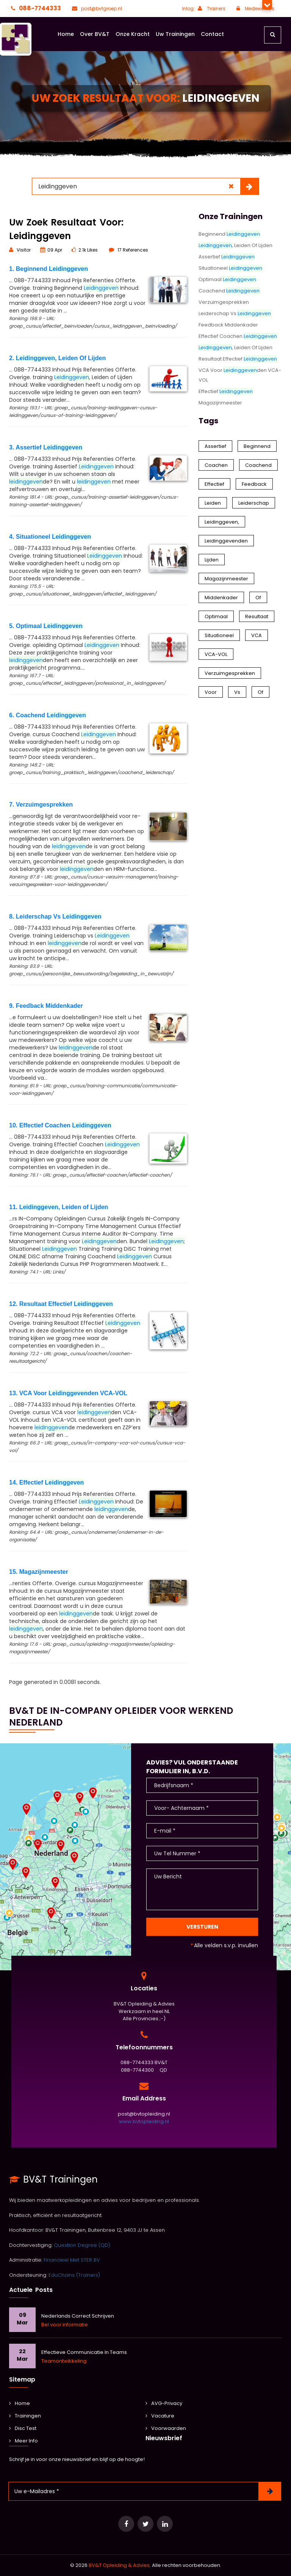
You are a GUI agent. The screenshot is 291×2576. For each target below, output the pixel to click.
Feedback (254, 484)
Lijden (212, 559)
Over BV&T (95, 34)
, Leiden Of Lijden (235, 245)
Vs (237, 692)
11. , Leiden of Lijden (58, 1207)
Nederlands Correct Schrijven (77, 2315)
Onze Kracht (133, 34)
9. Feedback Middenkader (46, 1006)
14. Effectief (46, 1482)
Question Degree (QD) (82, 2245)
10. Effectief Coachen (60, 1125)
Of (258, 597)
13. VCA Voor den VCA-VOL (68, 1393)
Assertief (227, 256)
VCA (256, 635)
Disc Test (22, 2428)
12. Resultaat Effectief (61, 1304)
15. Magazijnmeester (38, 1572)
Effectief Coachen (238, 336)
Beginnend (229, 234)
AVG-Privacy (164, 2403)
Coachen (216, 465)
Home (66, 34)
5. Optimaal (46, 626)
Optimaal (227, 279)
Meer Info (23, 2440)
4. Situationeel (50, 536)
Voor (211, 692)
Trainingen (25, 2415)
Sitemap (22, 2379)
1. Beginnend (48, 269)
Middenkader (221, 597)
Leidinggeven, (222, 521)
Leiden (213, 503)
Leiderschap (253, 503)
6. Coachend (47, 715)
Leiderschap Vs (235, 313)
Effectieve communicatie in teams (84, 2352)
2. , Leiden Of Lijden (57, 358)
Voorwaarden (166, 2428)
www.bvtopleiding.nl (144, 2121)
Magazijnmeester (220, 402)
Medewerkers (254, 8)
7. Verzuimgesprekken (41, 804)
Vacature (160, 2415)
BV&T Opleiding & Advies (119, 2565)
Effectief (226, 391)
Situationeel (230, 268)
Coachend (229, 290)
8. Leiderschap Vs (55, 916)
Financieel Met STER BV (72, 2260)
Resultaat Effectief (238, 358)
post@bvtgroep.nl (96, 8)
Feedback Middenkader (228, 324)
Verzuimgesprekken (224, 302)
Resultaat (256, 616)
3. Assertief (45, 447)
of (260, 692)
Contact (212, 34)
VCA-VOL (216, 654)
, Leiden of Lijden (235, 347)
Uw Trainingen (175, 34)
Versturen (202, 1927)
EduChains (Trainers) (74, 2275)
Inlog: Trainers (203, 8)
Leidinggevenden (226, 540)
